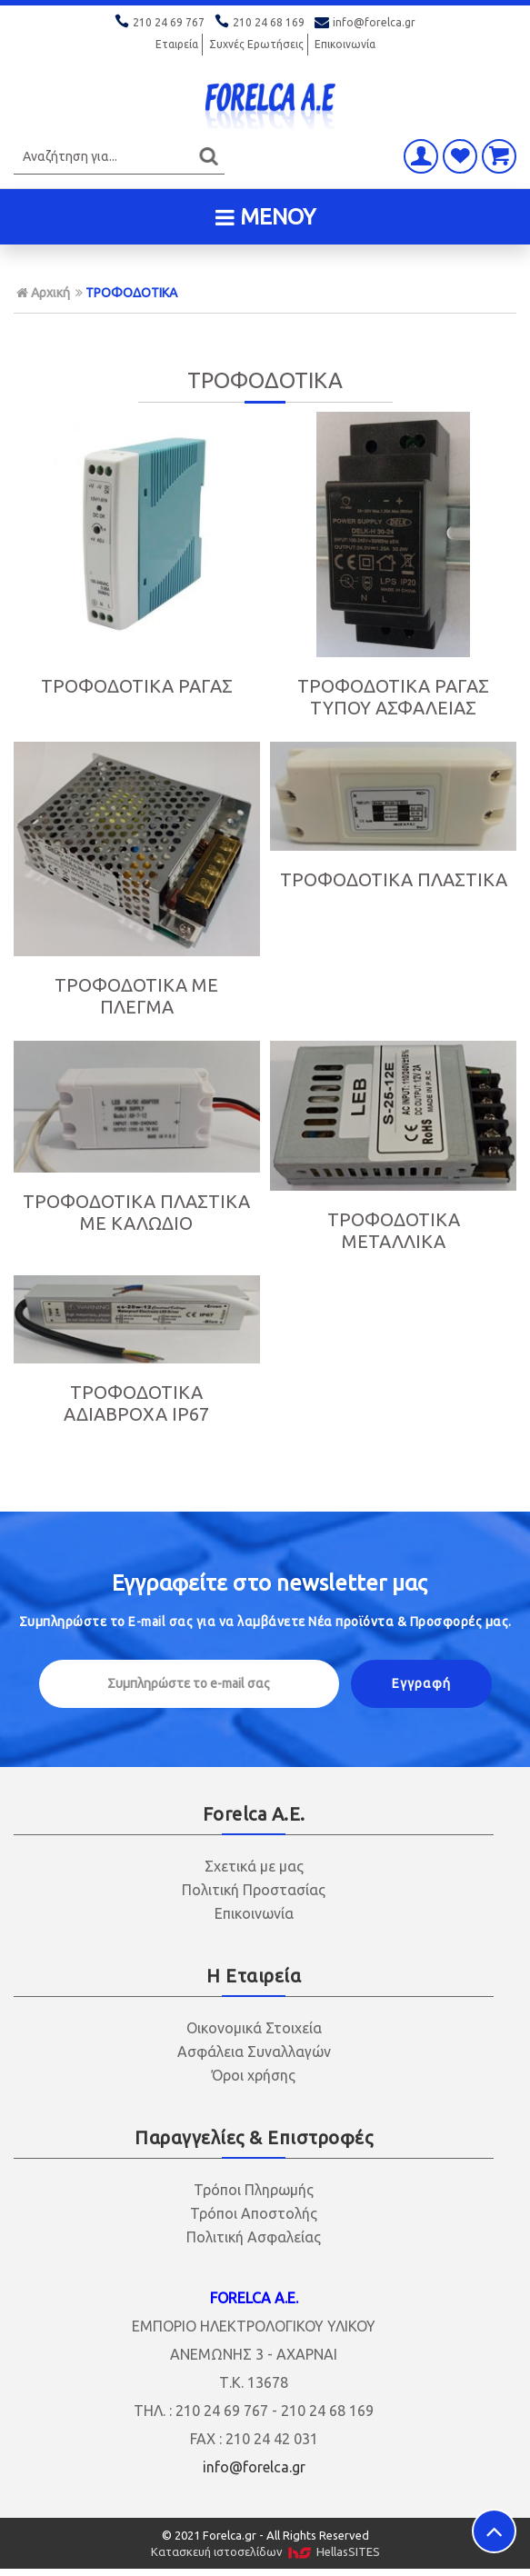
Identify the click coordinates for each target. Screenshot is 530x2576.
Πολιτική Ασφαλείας (253, 2237)
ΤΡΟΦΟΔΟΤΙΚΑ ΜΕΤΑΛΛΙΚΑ (393, 1230)
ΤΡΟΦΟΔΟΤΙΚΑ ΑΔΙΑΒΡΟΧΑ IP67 (136, 1403)
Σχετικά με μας (254, 1866)
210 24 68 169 (261, 22)
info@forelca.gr (365, 22)
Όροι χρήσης (253, 2075)
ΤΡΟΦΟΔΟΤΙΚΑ (131, 292)
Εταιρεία (176, 44)
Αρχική (43, 292)
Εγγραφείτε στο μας (269, 1583)
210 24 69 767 (161, 22)
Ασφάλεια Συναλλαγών (254, 2051)
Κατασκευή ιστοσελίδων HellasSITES (265, 2552)
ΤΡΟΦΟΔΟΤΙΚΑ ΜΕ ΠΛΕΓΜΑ (136, 995)
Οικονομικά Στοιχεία (254, 2028)
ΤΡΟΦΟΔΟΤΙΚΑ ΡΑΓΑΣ (137, 685)
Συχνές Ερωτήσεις (256, 44)
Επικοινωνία (345, 44)
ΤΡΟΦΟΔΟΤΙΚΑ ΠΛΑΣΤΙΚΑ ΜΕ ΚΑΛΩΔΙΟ (136, 1212)
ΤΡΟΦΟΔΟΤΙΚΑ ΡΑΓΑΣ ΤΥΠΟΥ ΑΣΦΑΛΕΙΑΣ (393, 696)
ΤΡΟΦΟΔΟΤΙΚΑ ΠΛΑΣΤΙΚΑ (393, 879)
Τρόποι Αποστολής (253, 2213)
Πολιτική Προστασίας (253, 1890)
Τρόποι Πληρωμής (254, 2190)
